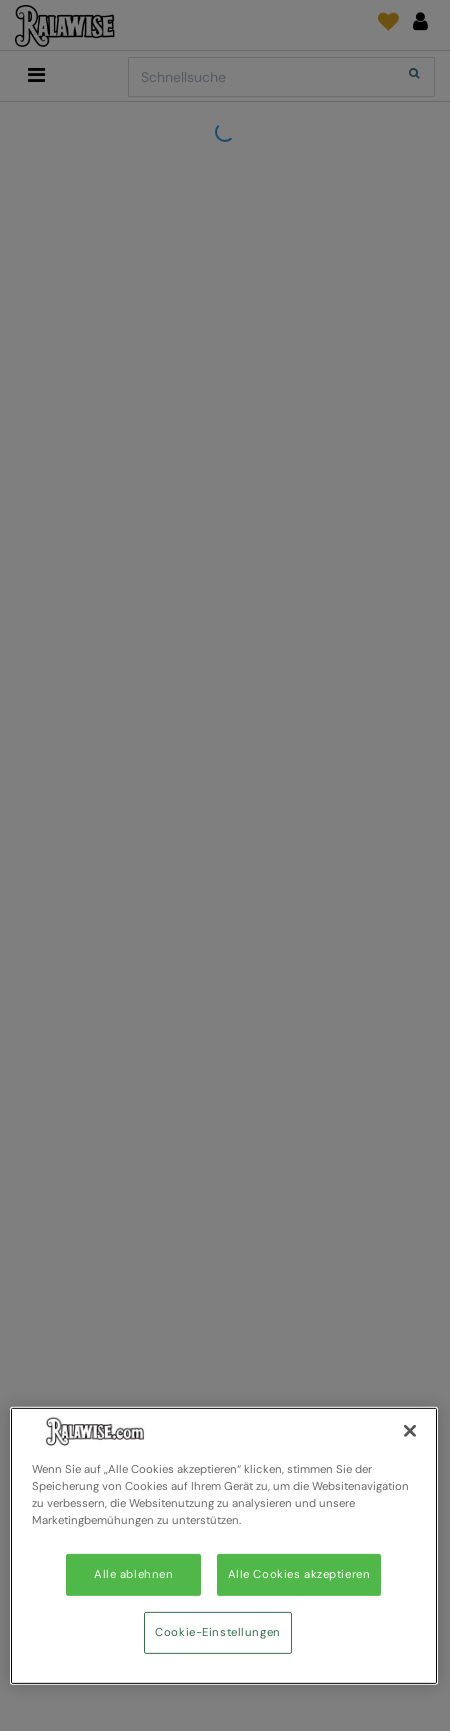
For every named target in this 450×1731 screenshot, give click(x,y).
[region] (224, 1546)
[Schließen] (410, 1431)
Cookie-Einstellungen (217, 1632)
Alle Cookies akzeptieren (299, 1574)
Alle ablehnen (133, 1574)
